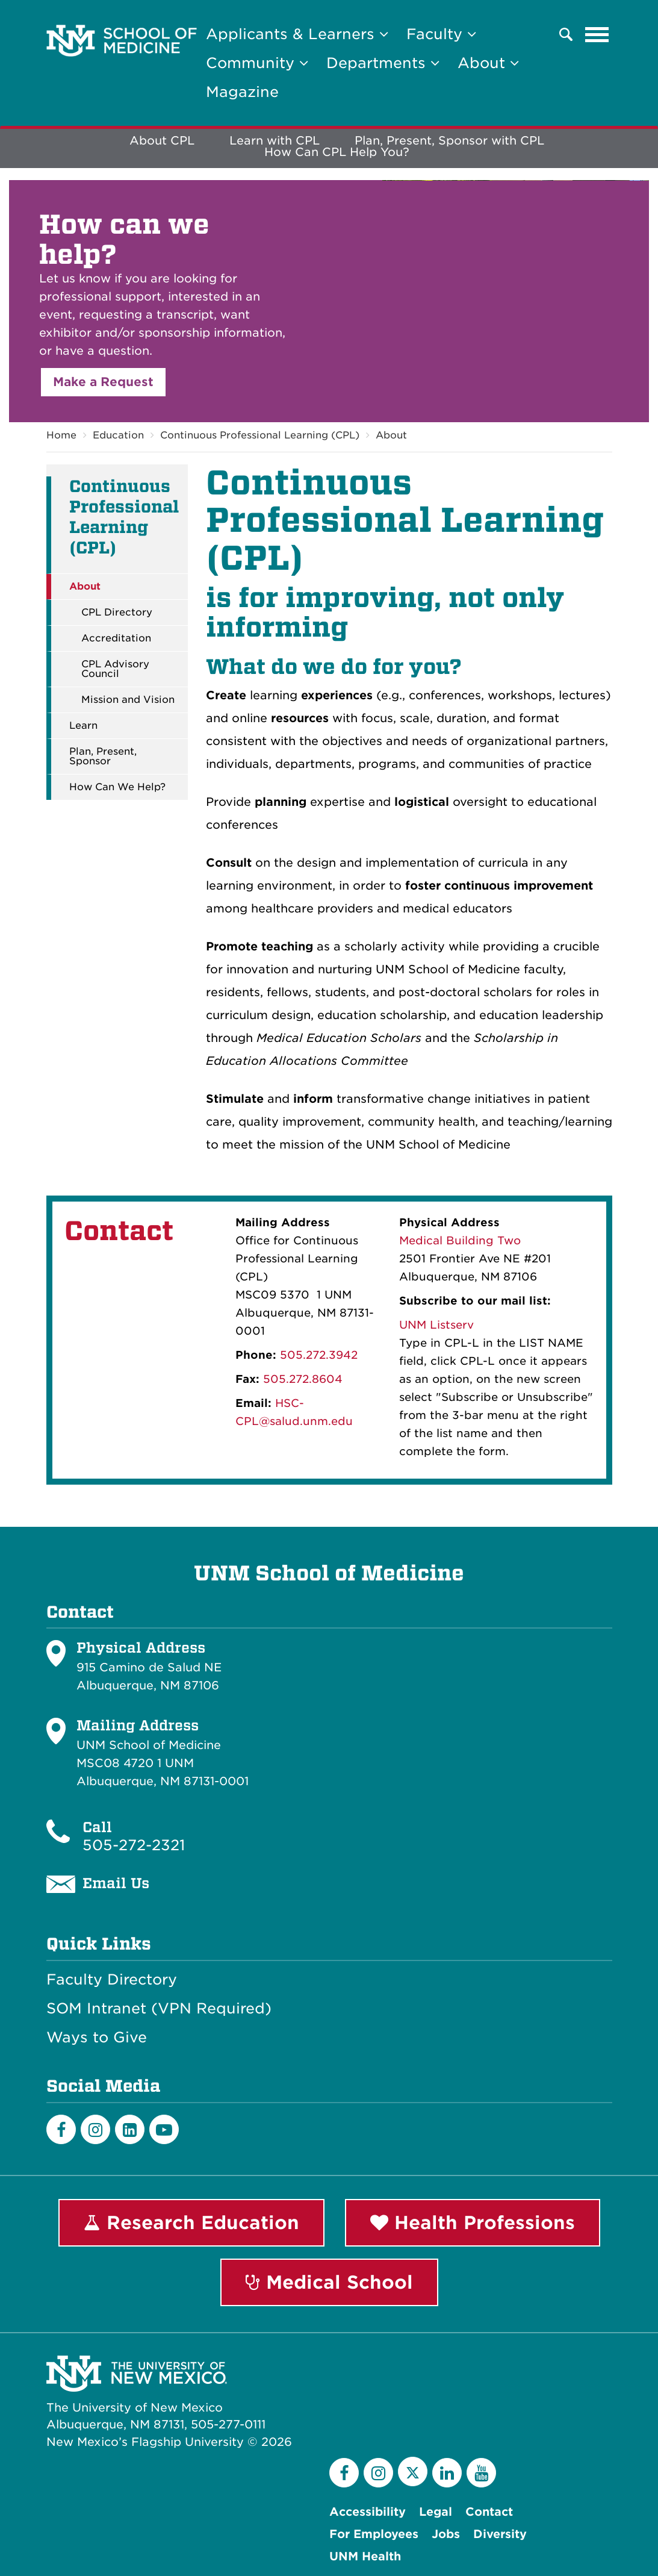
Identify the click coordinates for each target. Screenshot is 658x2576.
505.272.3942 (319, 1355)
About (391, 435)
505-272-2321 (133, 1845)
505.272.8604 (303, 1379)
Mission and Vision (128, 700)
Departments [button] (382, 63)
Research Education (191, 2222)
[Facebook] (61, 2129)
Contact (489, 2512)
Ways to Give (96, 2037)
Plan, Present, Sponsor (103, 756)
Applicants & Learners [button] (297, 34)
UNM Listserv (436, 1324)
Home (61, 435)
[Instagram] (95, 2129)
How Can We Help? (117, 787)
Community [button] (257, 63)
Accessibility (367, 2512)
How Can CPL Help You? (336, 152)
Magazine (242, 92)
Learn (83, 726)
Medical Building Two (460, 1240)
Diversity (500, 2534)
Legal (435, 2512)
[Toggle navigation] (597, 34)
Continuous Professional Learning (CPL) (259, 435)
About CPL (161, 141)
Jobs (446, 2534)
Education (118, 435)
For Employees (373, 2534)
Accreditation (116, 638)
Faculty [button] (441, 34)
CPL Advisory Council (115, 669)
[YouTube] (481, 2472)
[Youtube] (164, 2129)
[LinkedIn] (129, 2129)
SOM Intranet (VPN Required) (159, 2008)
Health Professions (472, 2222)
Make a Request (103, 382)
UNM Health (365, 2556)
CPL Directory (116, 612)
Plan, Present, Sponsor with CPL (449, 141)
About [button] (488, 63)
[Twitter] (412, 2471)
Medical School (329, 2282)
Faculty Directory (111, 1980)
